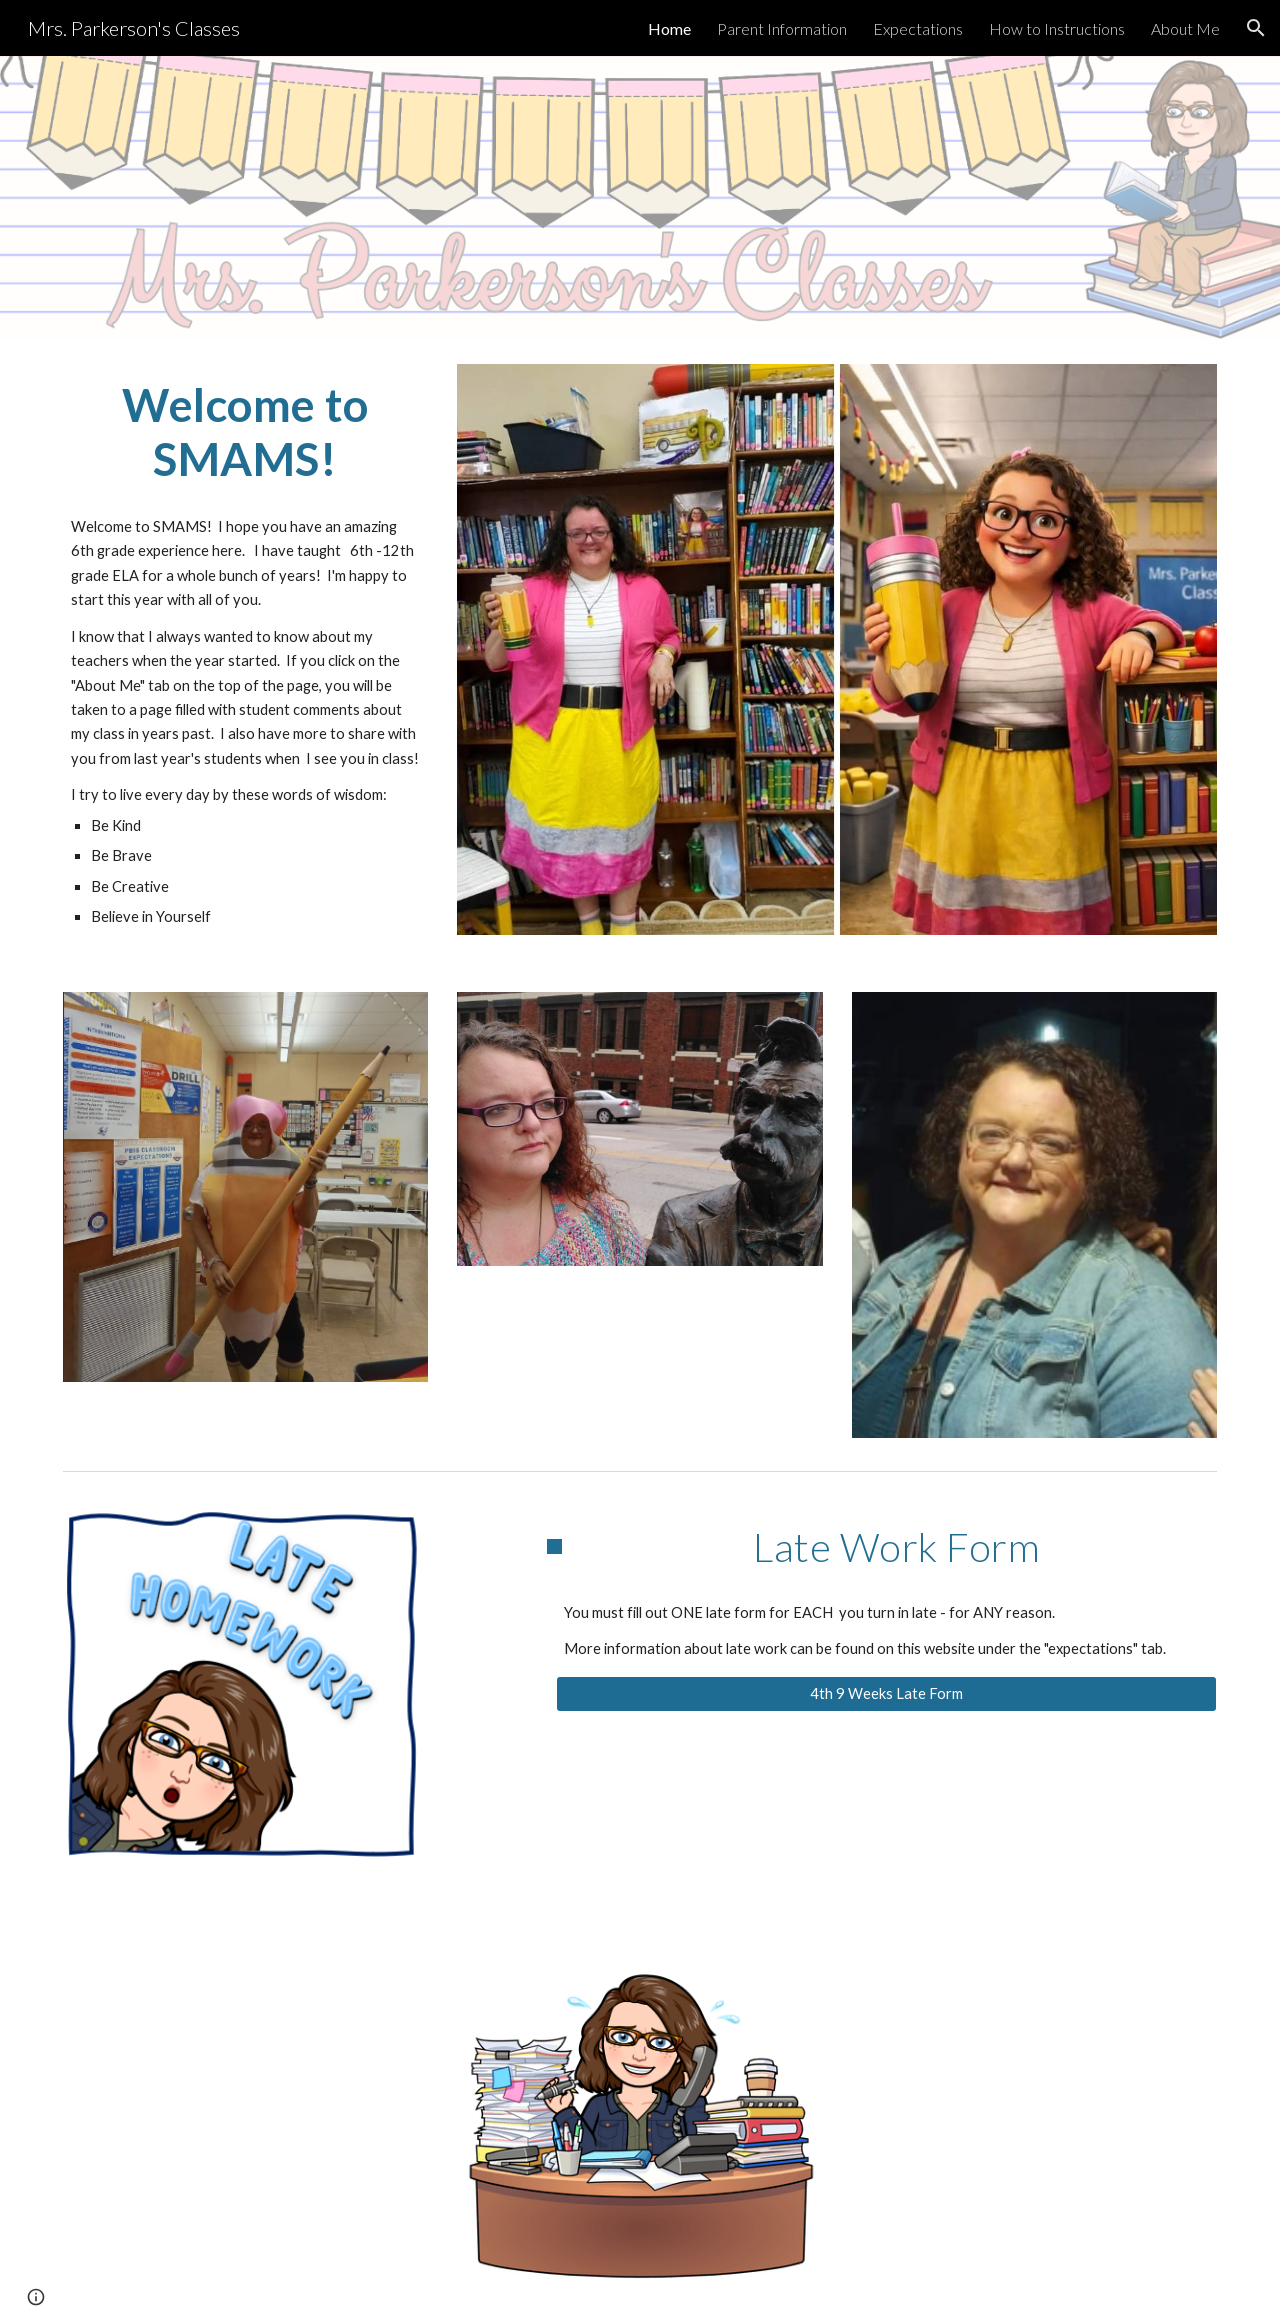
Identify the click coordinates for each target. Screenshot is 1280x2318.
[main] (245, 432)
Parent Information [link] (782, 28)
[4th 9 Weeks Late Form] (886, 1694)
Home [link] (669, 28)
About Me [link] (1185, 28)
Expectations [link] (918, 28)
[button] (1256, 28)
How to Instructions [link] (1057, 28)
